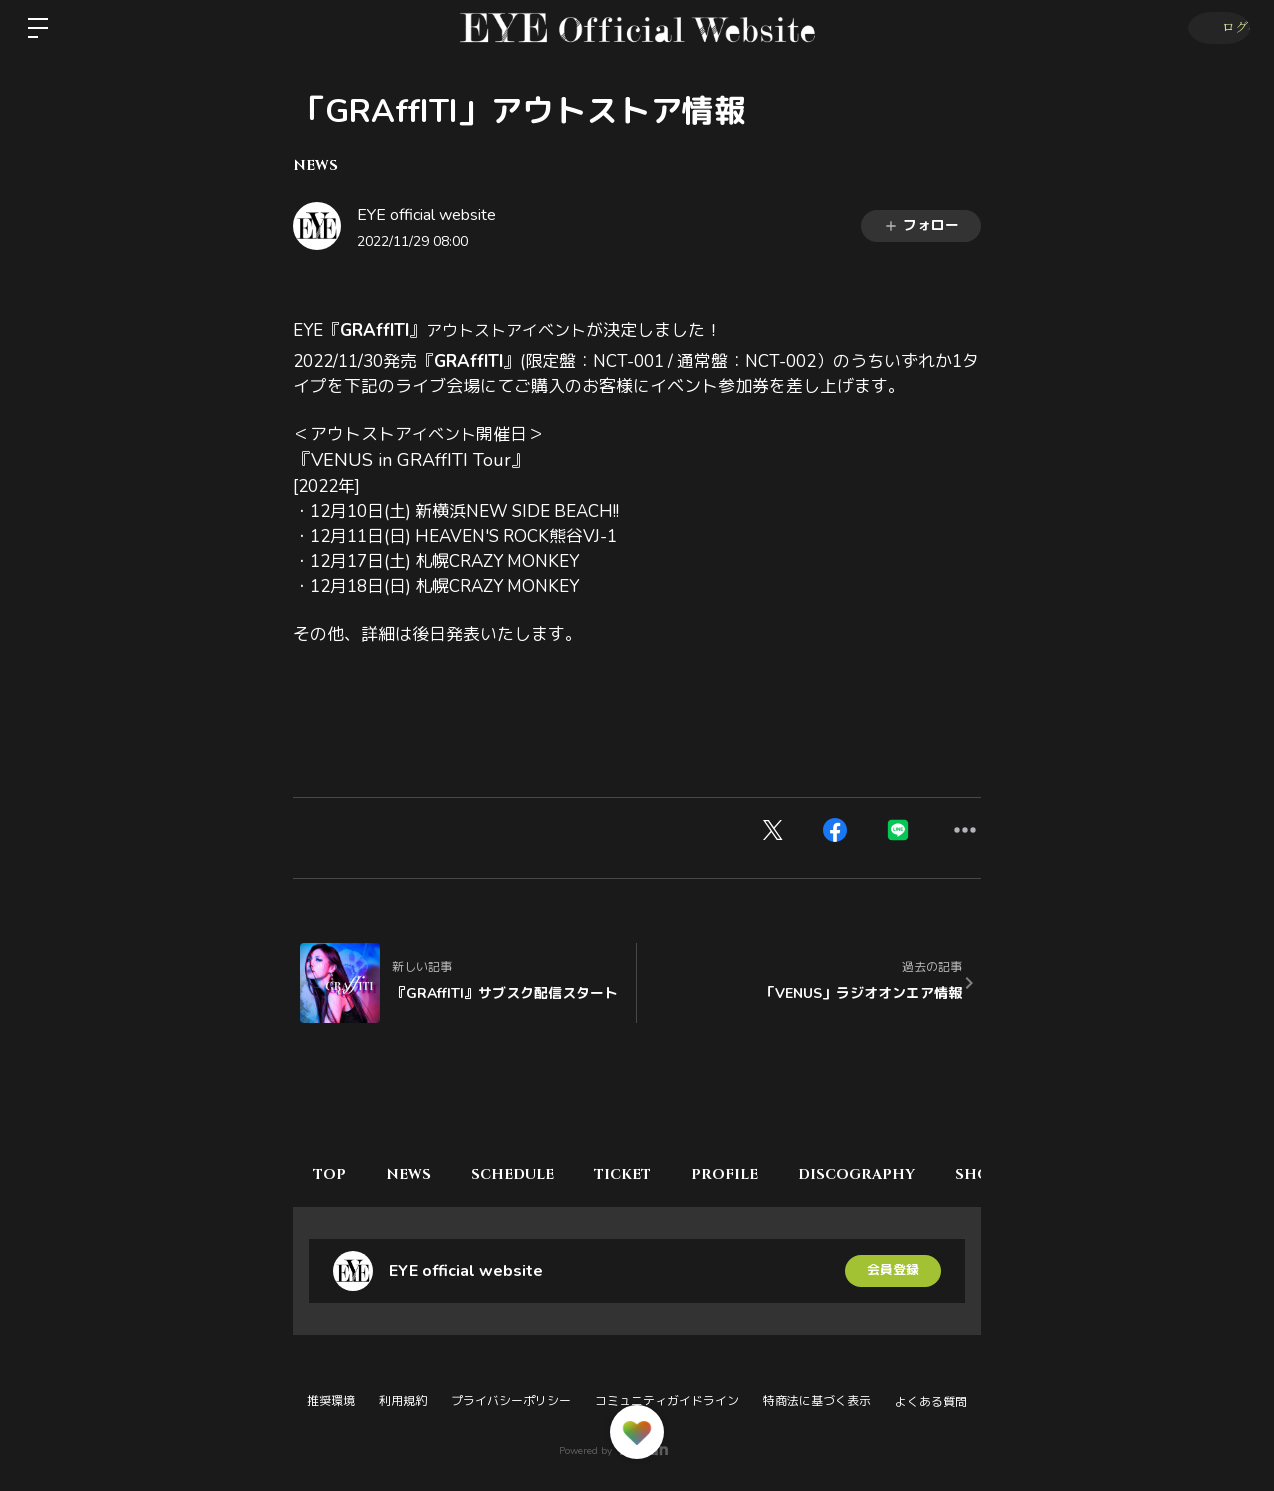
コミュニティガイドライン (667, 1401)
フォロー (921, 225)
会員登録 (893, 1270)
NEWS (315, 165)
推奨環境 (331, 1401)
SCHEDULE (537, 1174)
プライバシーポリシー (511, 1401)
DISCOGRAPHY (911, 1174)
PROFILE (769, 1174)
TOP (334, 1174)
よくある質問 (931, 1402)
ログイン (1214, 28)
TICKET (657, 1174)
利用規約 (403, 1401)
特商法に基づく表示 (817, 1401)
